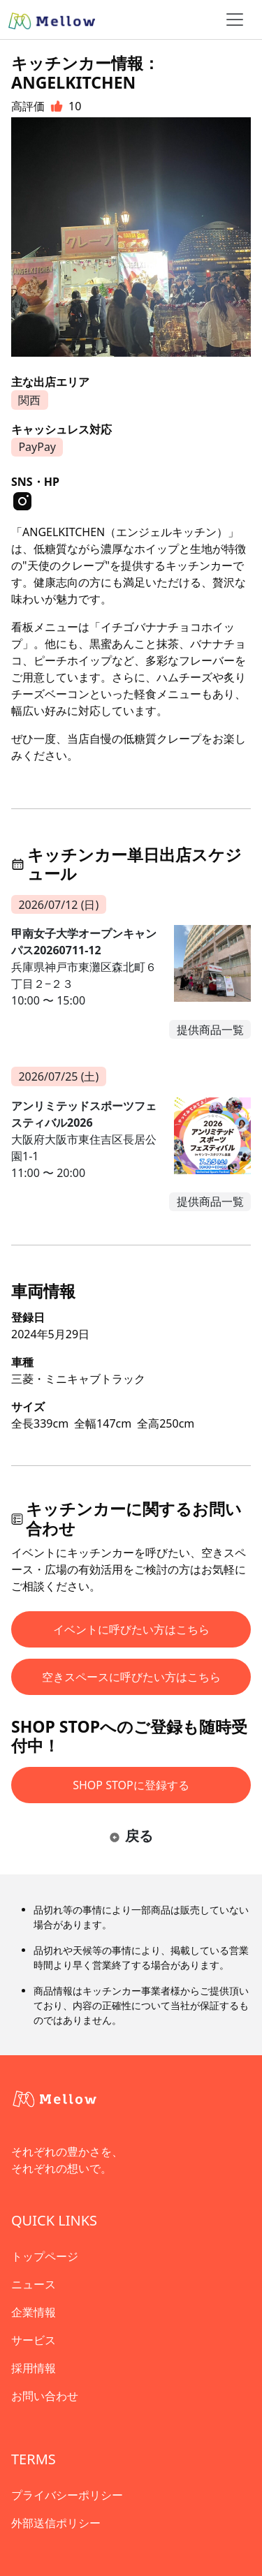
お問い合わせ (44, 2396)
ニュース (33, 2284)
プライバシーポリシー (67, 2495)
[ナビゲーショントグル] (235, 19)
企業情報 (33, 2312)
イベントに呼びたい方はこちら (131, 1629)
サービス (33, 2340)
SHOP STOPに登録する (131, 1785)
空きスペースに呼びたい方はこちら (131, 1677)
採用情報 (33, 2368)
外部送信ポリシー (56, 2523)
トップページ (44, 2256)
